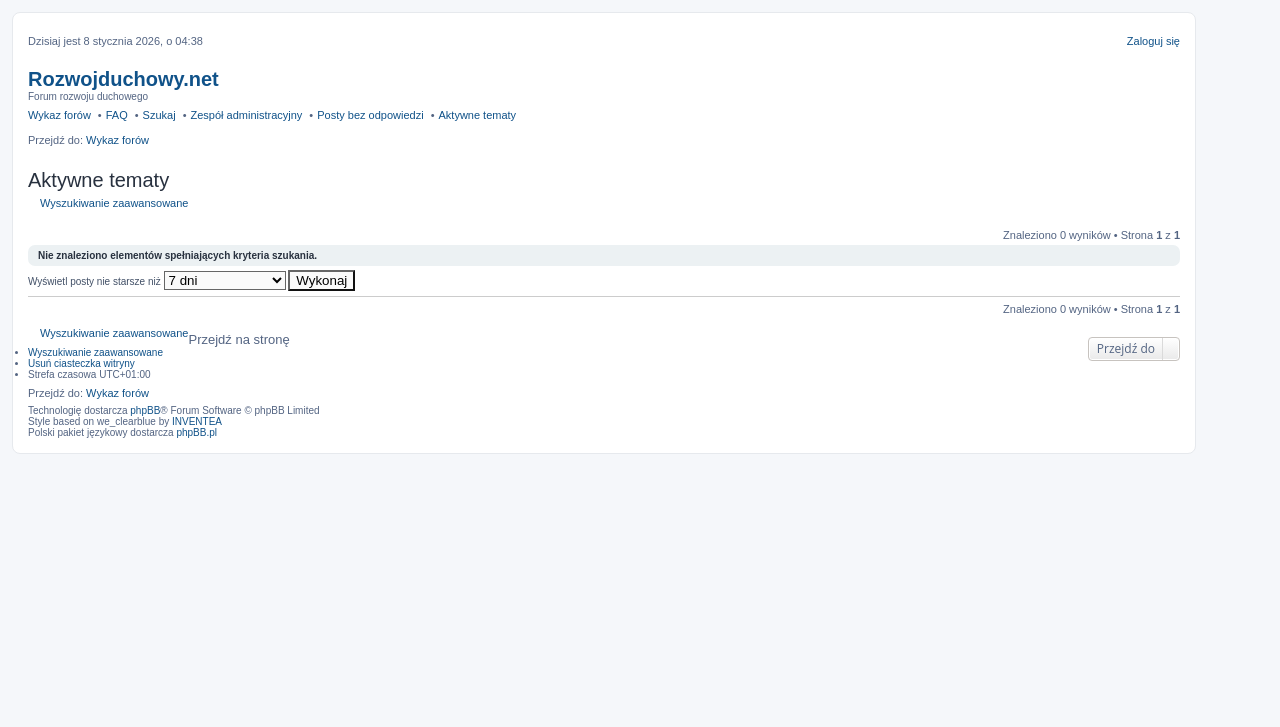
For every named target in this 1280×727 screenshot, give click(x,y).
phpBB (145, 410)
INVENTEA (197, 421)
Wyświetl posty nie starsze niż (157, 281)
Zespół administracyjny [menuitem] (246, 115)
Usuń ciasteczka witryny (81, 363)
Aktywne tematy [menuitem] (477, 115)
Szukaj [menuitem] (159, 115)
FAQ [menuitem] (117, 115)
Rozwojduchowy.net (123, 79)
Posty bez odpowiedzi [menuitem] (370, 115)
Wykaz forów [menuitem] (59, 115)
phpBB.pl (196, 432)
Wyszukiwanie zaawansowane (114, 203)
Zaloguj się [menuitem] (1153, 41)
